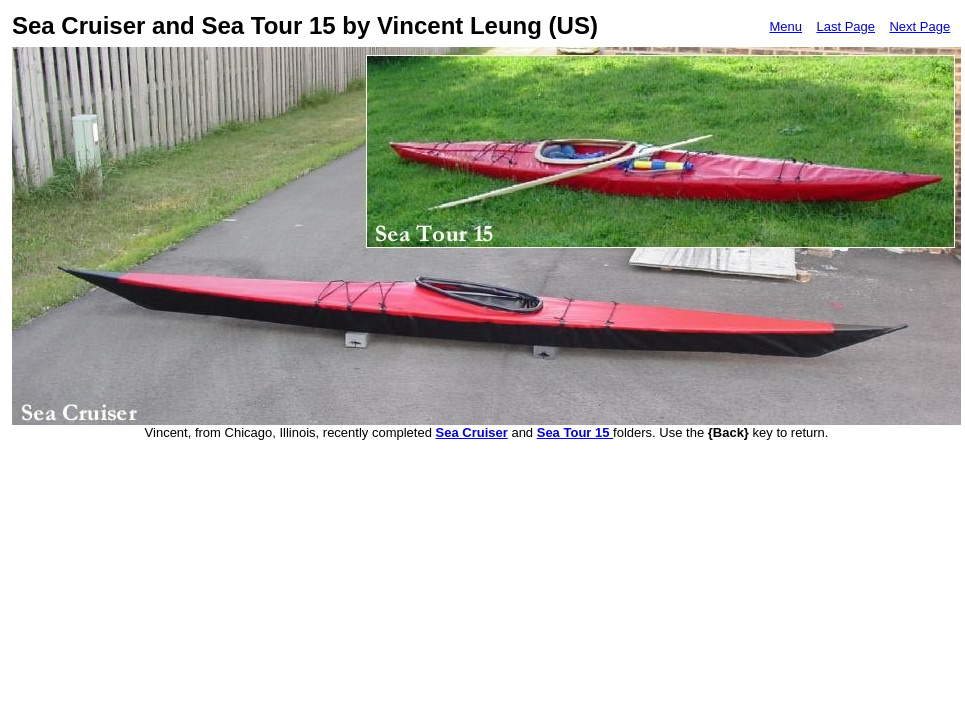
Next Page (919, 26)
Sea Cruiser (472, 432)
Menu (785, 26)
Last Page (845, 26)
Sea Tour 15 (575, 432)
